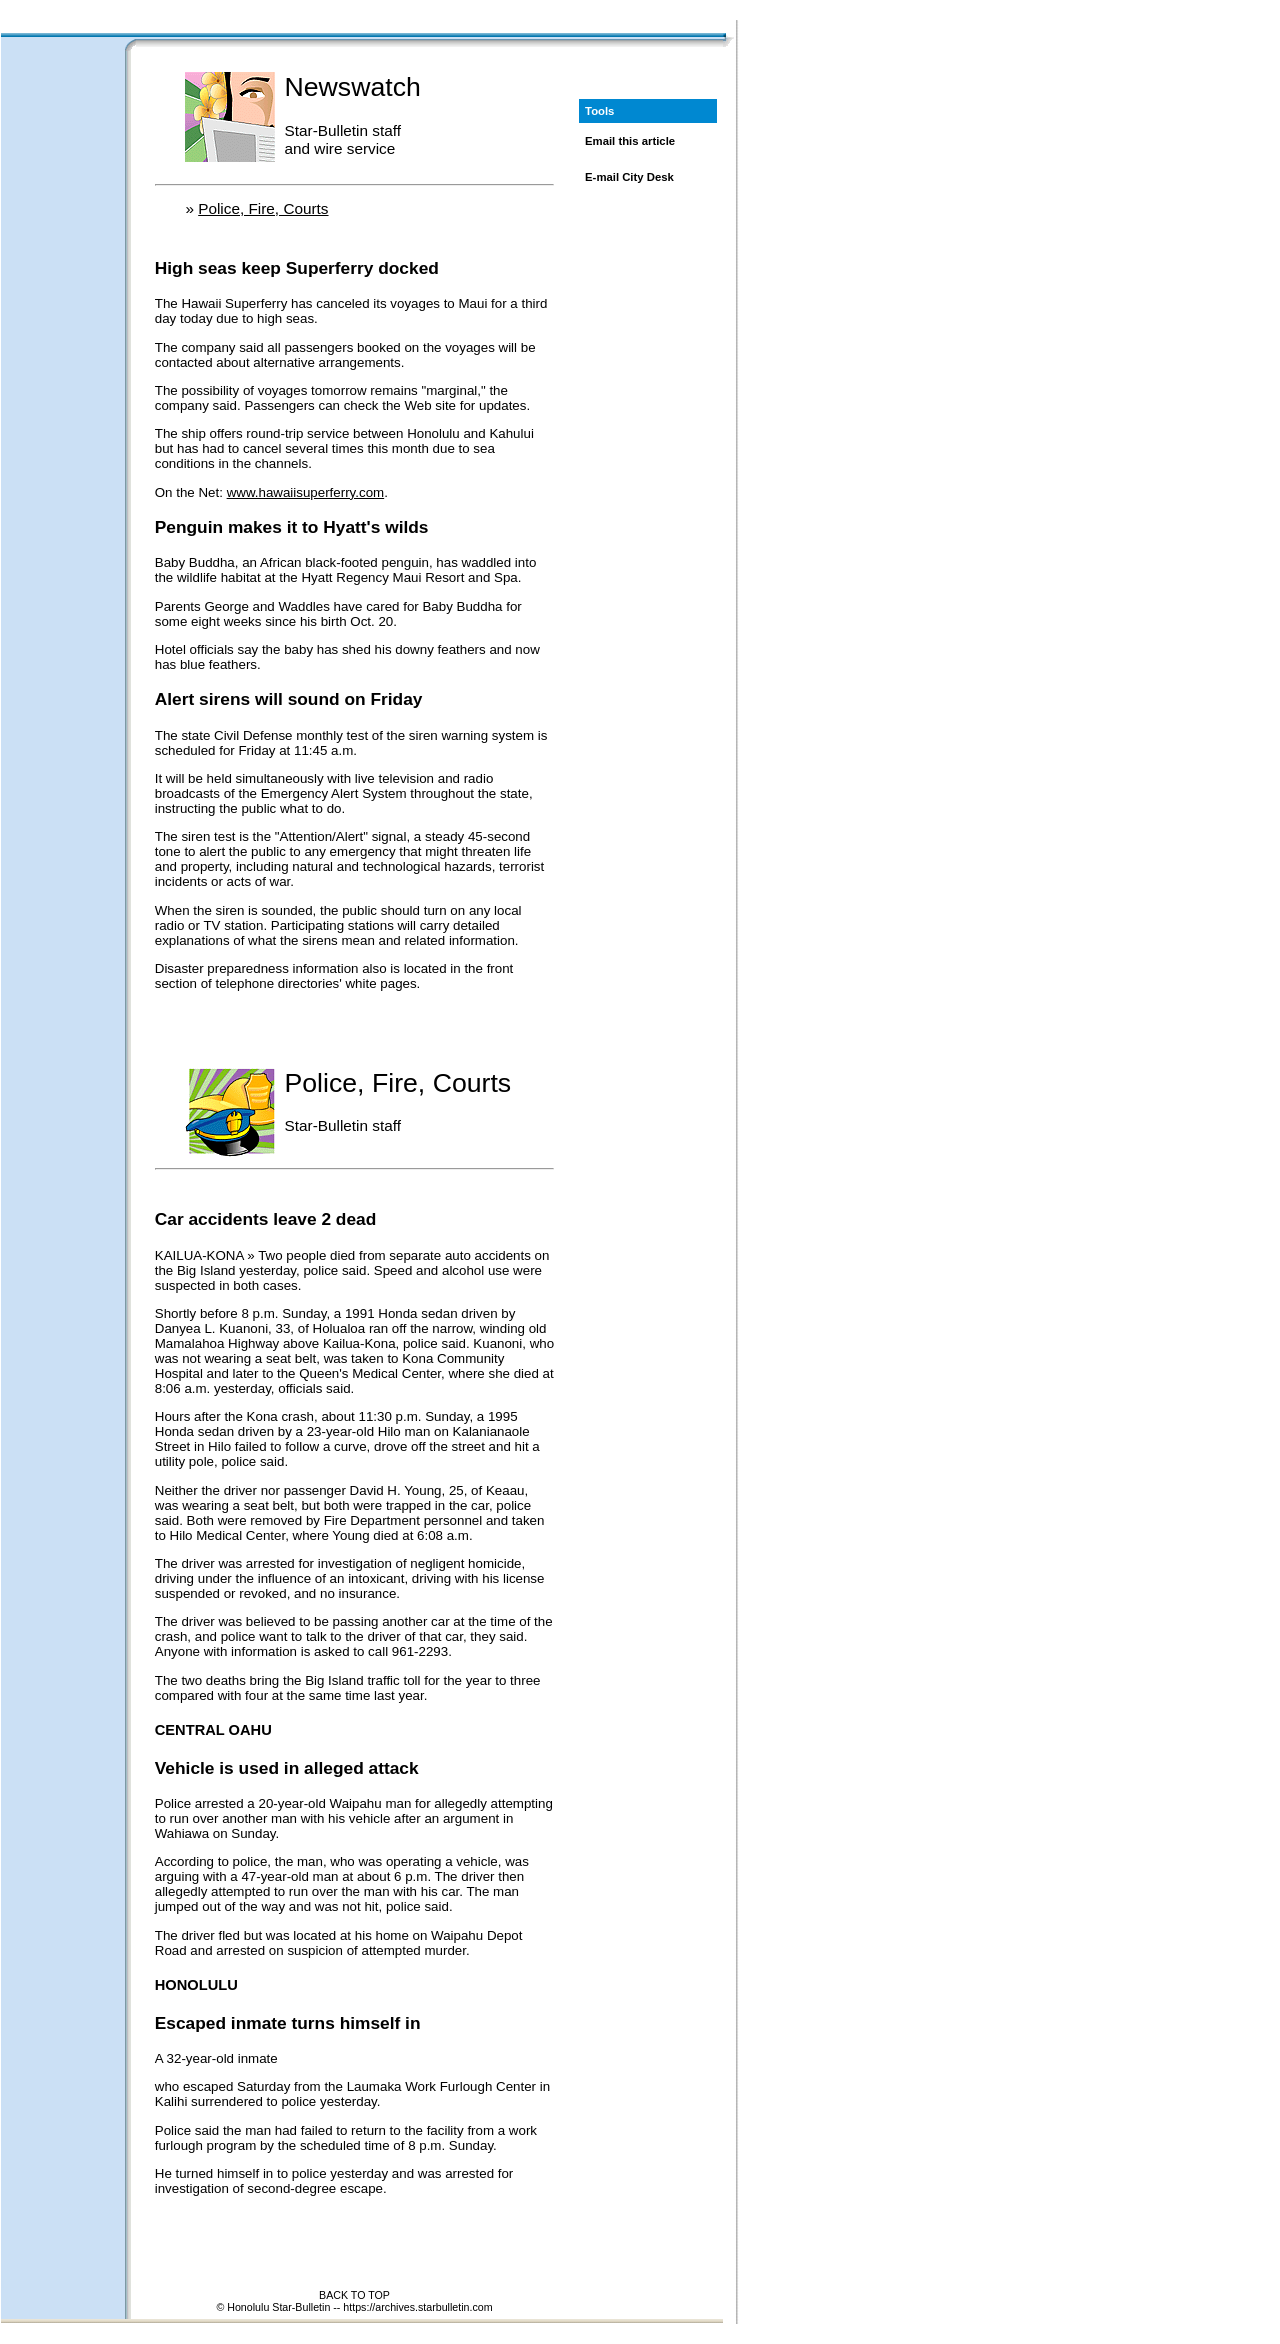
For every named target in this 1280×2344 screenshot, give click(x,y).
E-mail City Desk (629, 177)
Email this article (630, 141)
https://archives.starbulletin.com (417, 2307)
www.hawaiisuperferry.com (306, 492)
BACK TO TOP (354, 2295)
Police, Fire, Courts (263, 208)
